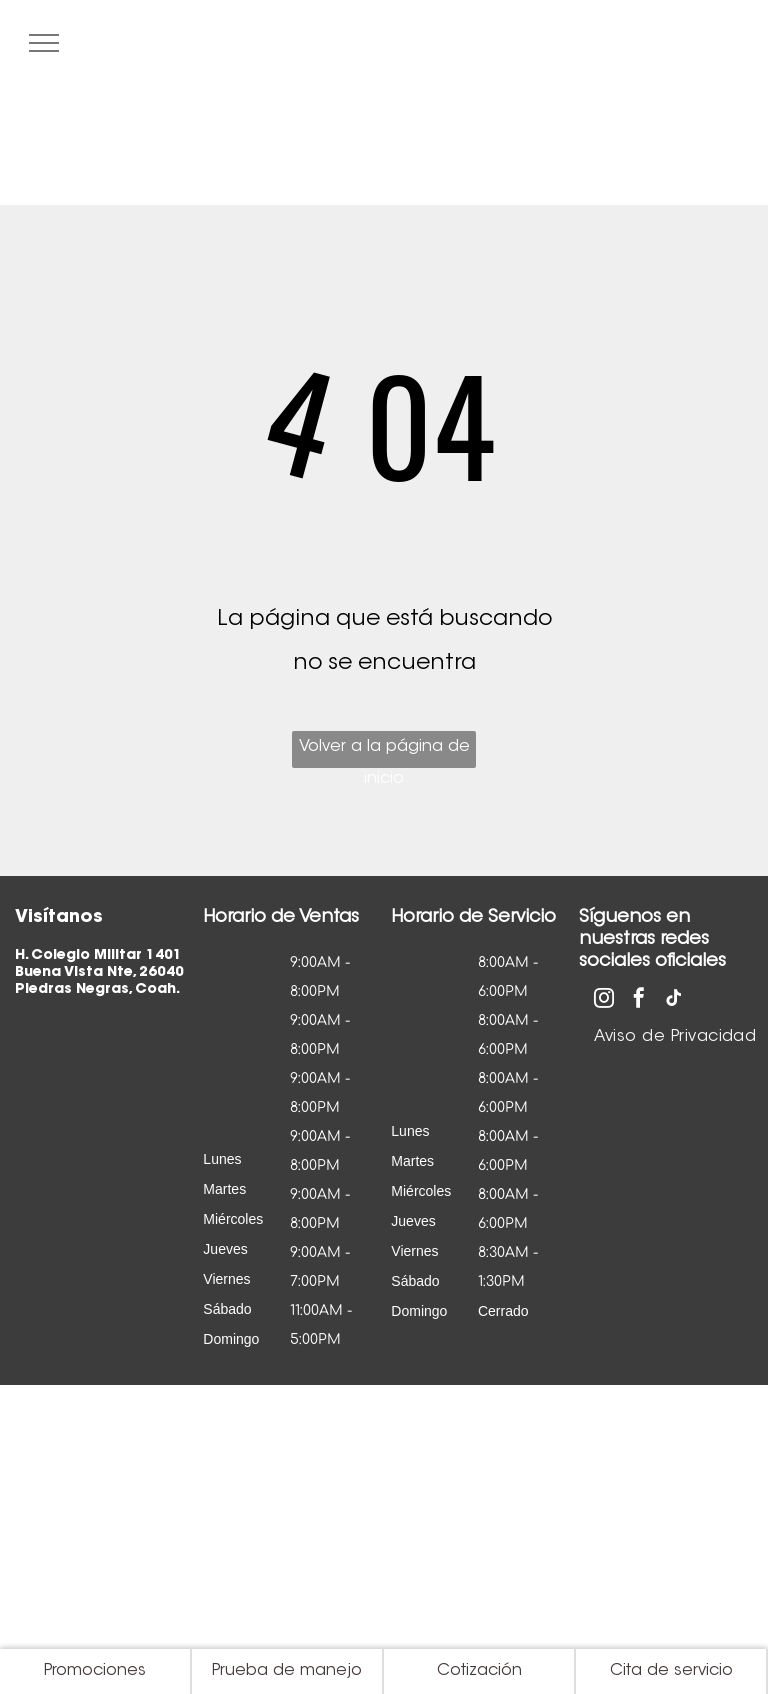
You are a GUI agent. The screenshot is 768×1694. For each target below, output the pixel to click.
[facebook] (639, 1000)
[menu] (44, 43)
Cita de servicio (671, 1671)
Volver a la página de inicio (384, 753)
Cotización (479, 1671)
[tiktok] (674, 1000)
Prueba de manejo (287, 1671)
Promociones (95, 1671)
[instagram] (604, 1000)
